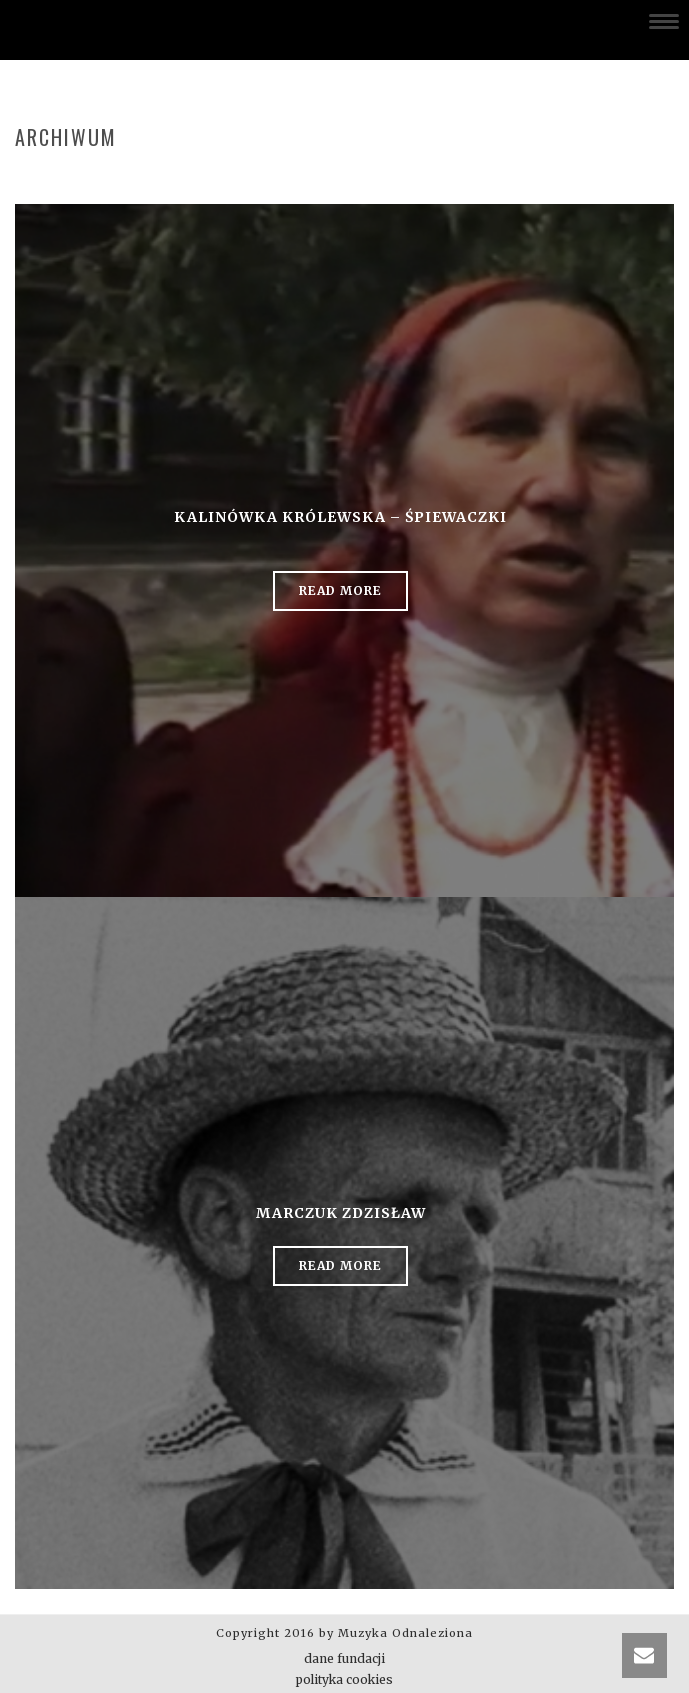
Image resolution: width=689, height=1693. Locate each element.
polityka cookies (344, 1679)
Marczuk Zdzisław (341, 1213)
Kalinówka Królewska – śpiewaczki (340, 517)
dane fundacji (344, 1658)
